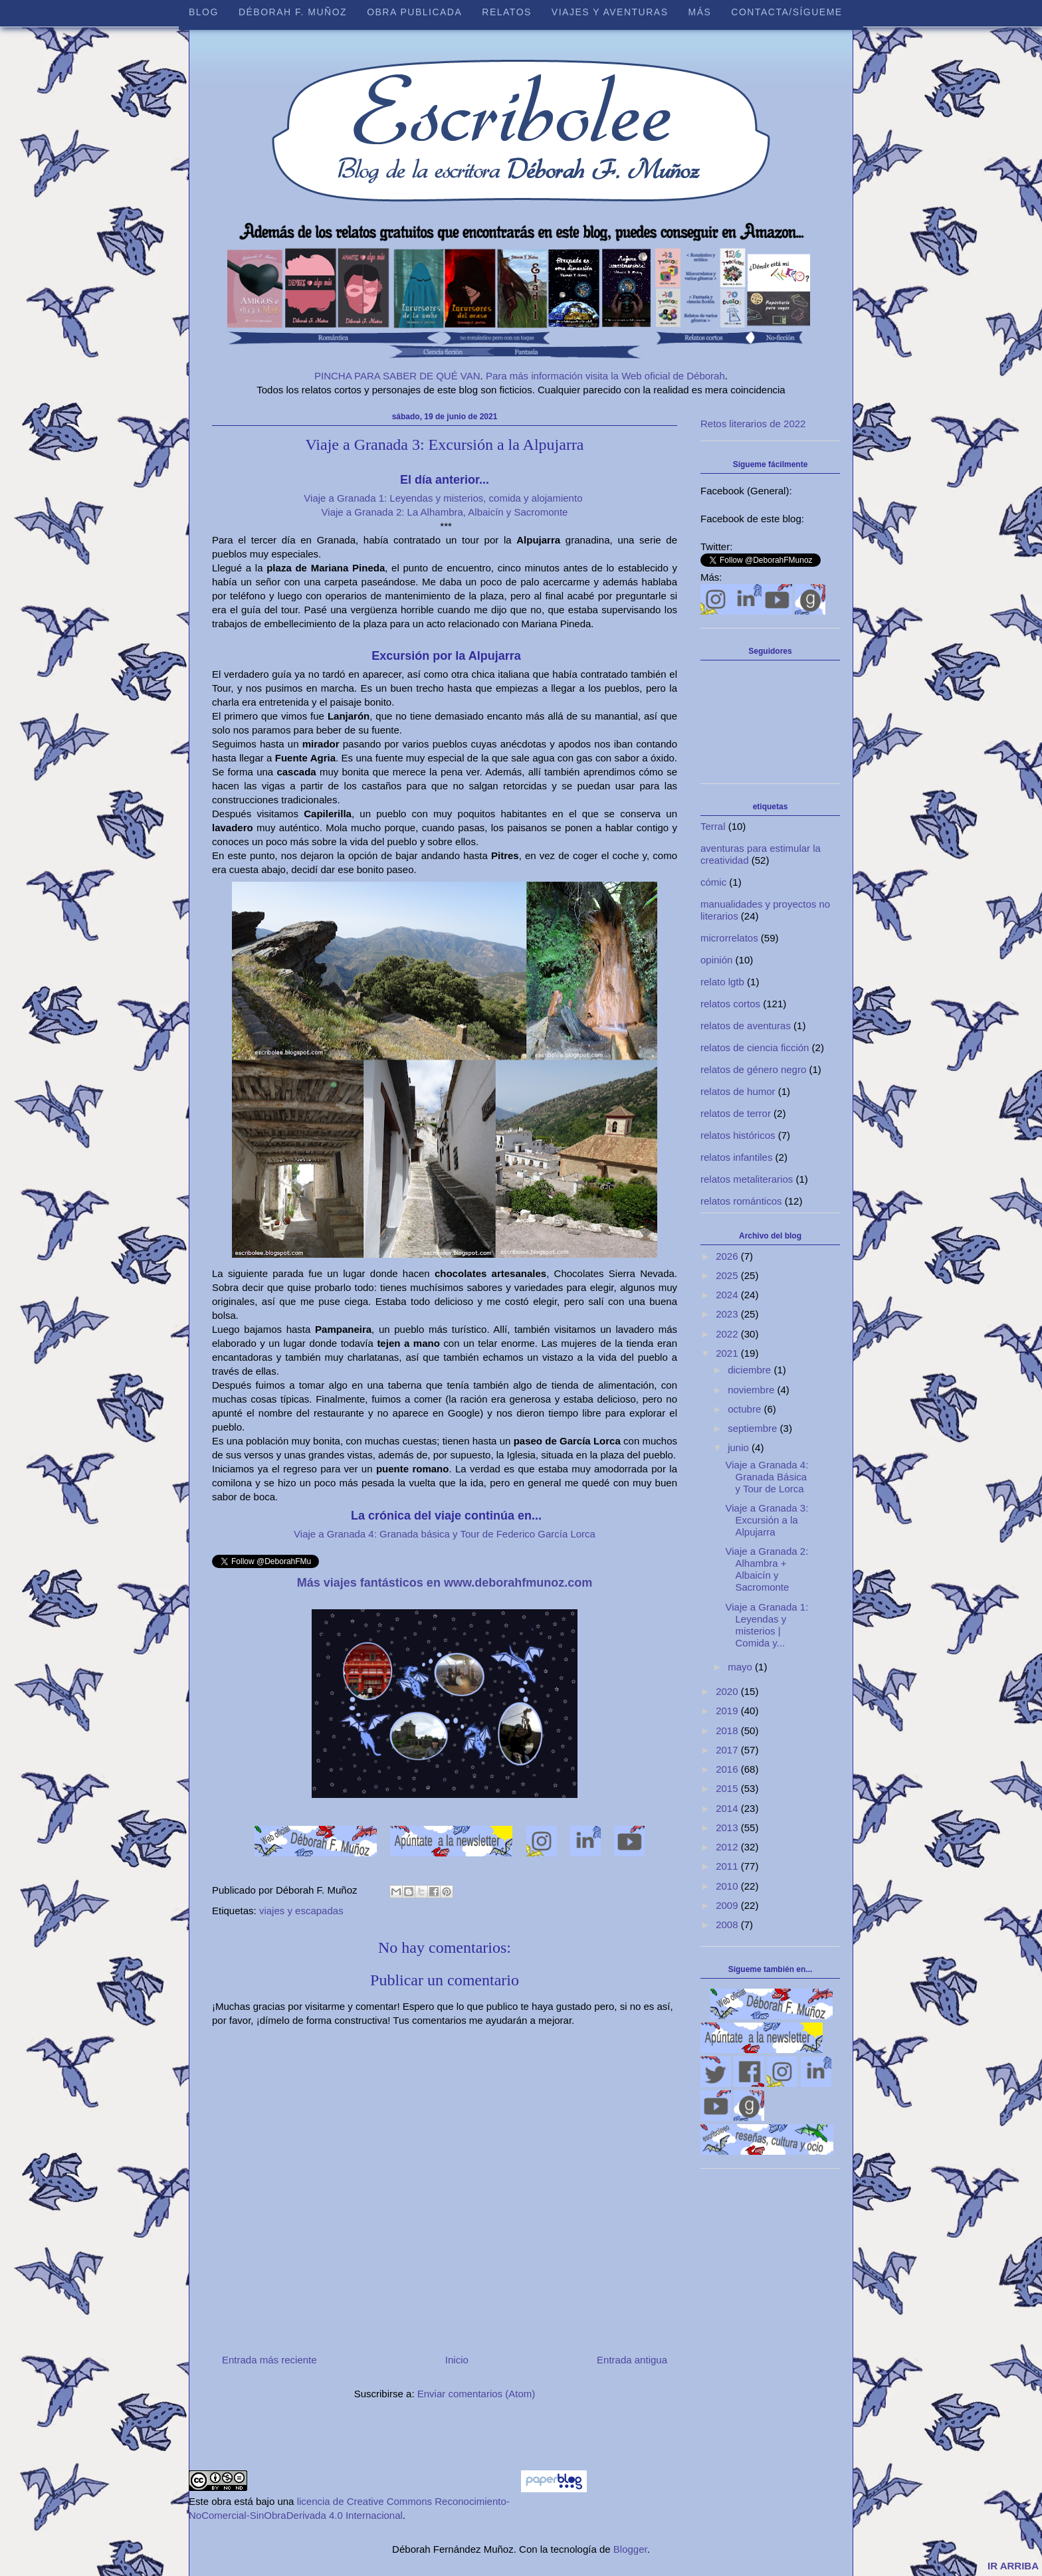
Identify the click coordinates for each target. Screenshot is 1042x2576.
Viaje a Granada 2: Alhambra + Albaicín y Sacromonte (767, 1569)
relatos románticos (741, 1201)
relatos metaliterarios (746, 1179)
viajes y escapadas (301, 1910)
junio (740, 1447)
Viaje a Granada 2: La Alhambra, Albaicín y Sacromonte (445, 512)
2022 (728, 1333)
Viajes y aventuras (610, 12)
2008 (728, 1924)
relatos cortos (730, 1003)
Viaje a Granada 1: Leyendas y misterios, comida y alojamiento (444, 498)
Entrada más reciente (269, 2359)
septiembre (754, 1428)
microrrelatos (729, 937)
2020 (728, 1691)
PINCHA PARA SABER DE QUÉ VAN (397, 375)
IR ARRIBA (1013, 2565)
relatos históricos (738, 1135)
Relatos (507, 12)
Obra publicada (414, 12)
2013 (728, 1827)
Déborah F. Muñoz (293, 12)
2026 (728, 1256)
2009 (728, 1905)
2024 (728, 1294)
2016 (728, 1769)
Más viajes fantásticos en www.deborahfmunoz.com (444, 1582)
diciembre (751, 1369)
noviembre (752, 1389)
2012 (728, 1846)
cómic (713, 882)
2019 (728, 1710)
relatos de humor (738, 1091)
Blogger (630, 2549)
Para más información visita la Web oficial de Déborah (605, 375)
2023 (728, 1314)
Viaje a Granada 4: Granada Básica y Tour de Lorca (767, 1476)
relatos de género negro (753, 1069)
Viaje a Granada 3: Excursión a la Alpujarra (767, 1519)
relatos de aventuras (745, 1025)
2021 (728, 1353)
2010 (728, 1886)
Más (699, 12)
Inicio (457, 2359)
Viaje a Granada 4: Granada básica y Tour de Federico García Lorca (444, 1533)
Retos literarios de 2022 (752, 423)
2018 (728, 1730)
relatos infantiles (736, 1157)
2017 (728, 1749)
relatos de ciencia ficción (754, 1047)
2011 (728, 1866)
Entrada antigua (632, 2359)
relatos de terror (735, 1113)
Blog (204, 12)
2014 (728, 1808)
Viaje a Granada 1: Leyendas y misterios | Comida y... (767, 1624)
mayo (741, 1666)
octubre (746, 1409)
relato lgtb (722, 981)
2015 (728, 1788)
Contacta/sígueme (786, 12)
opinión (716, 959)
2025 (728, 1275)
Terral (713, 826)
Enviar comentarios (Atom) (476, 2393)
